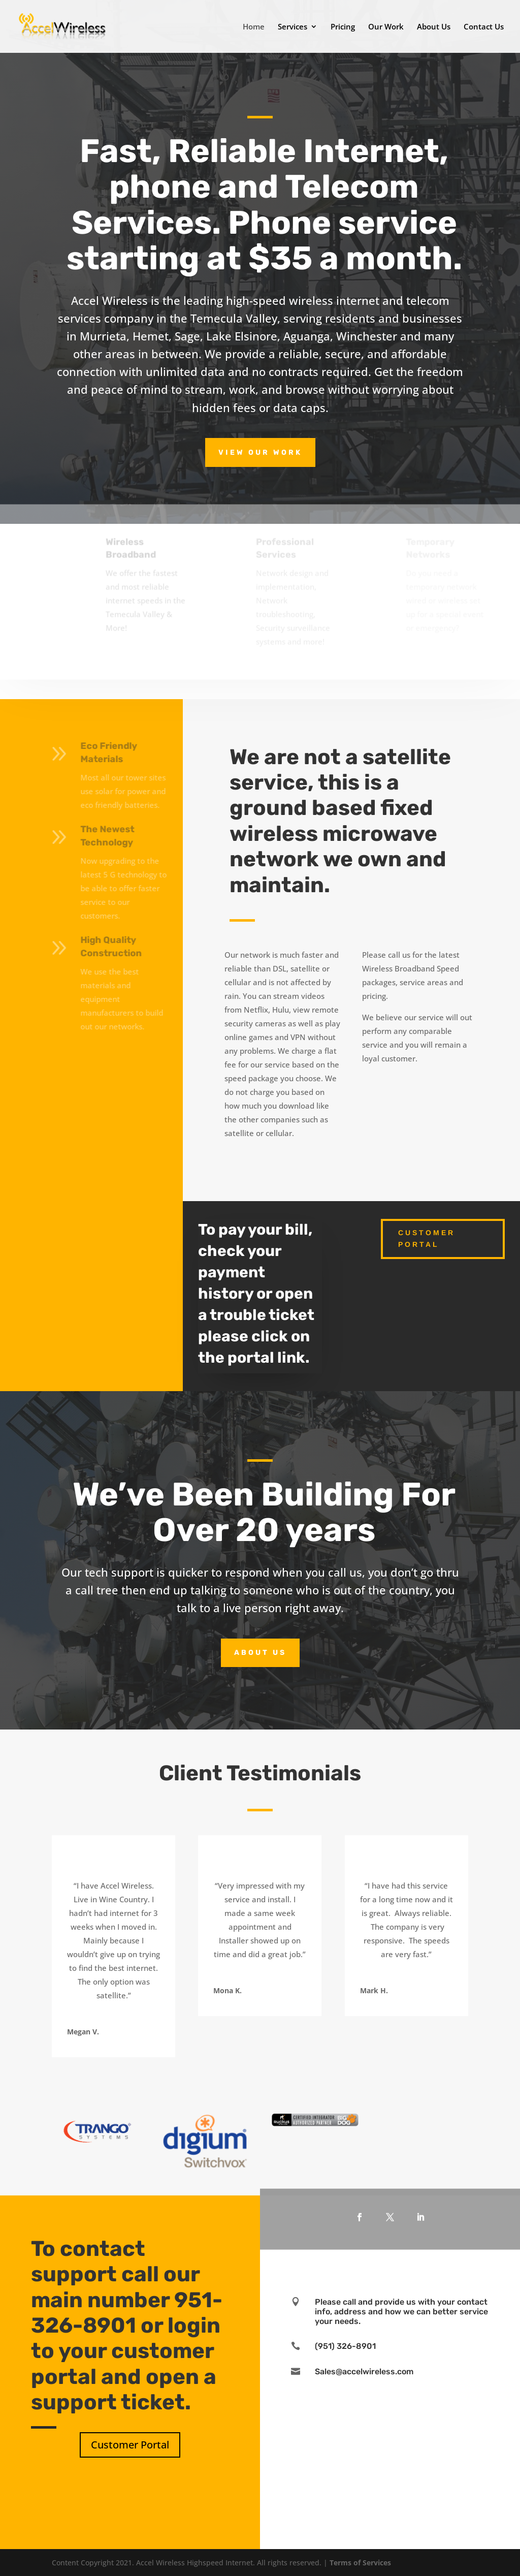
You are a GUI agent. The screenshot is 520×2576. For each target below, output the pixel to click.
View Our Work (260, 452)
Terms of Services (360, 2562)
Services (292, 27)
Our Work (386, 27)
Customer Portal (426, 1239)
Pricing (343, 27)
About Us (433, 27)
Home (254, 27)
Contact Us (484, 27)
